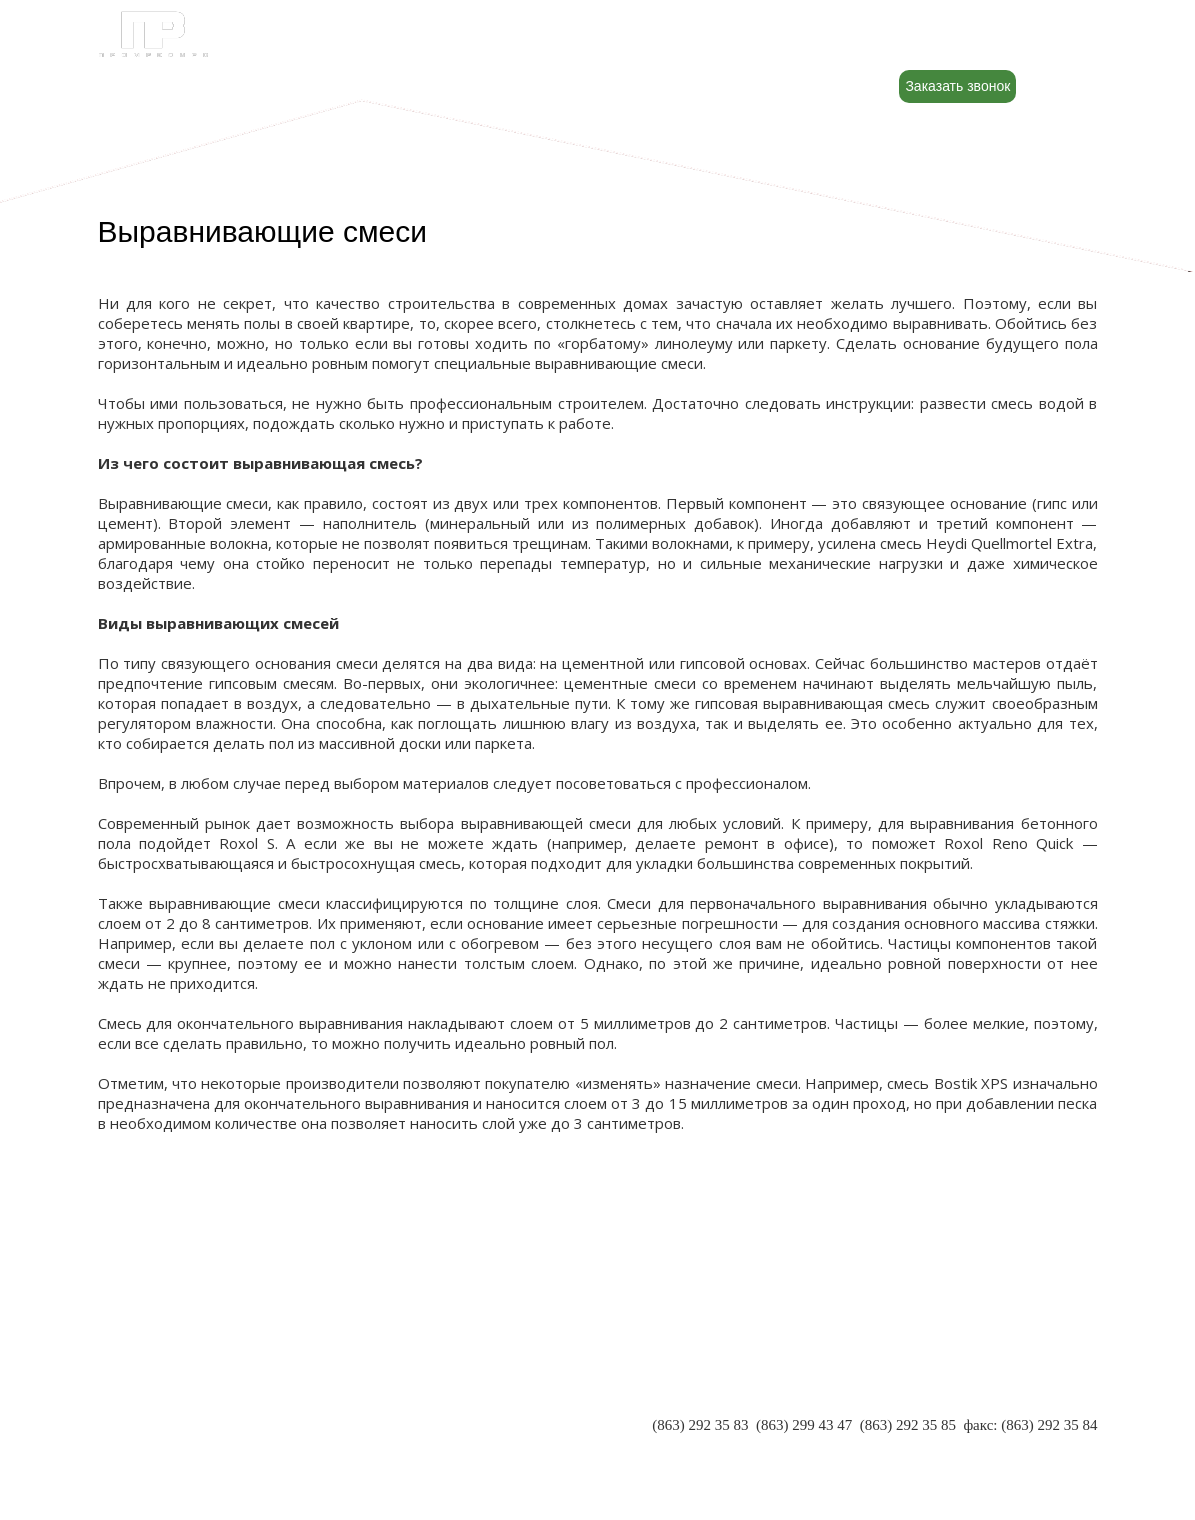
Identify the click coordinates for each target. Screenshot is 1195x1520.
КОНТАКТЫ (139, 1448)
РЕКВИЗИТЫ (142, 1428)
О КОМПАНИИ (149, 1388)
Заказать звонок (957, 86)
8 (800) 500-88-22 (983, 41)
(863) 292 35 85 (908, 1425)
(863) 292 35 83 (700, 1425)
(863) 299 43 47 (804, 1425)
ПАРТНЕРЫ (138, 1408)
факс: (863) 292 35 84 (1030, 1425)
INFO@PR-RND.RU (1033, 1445)
